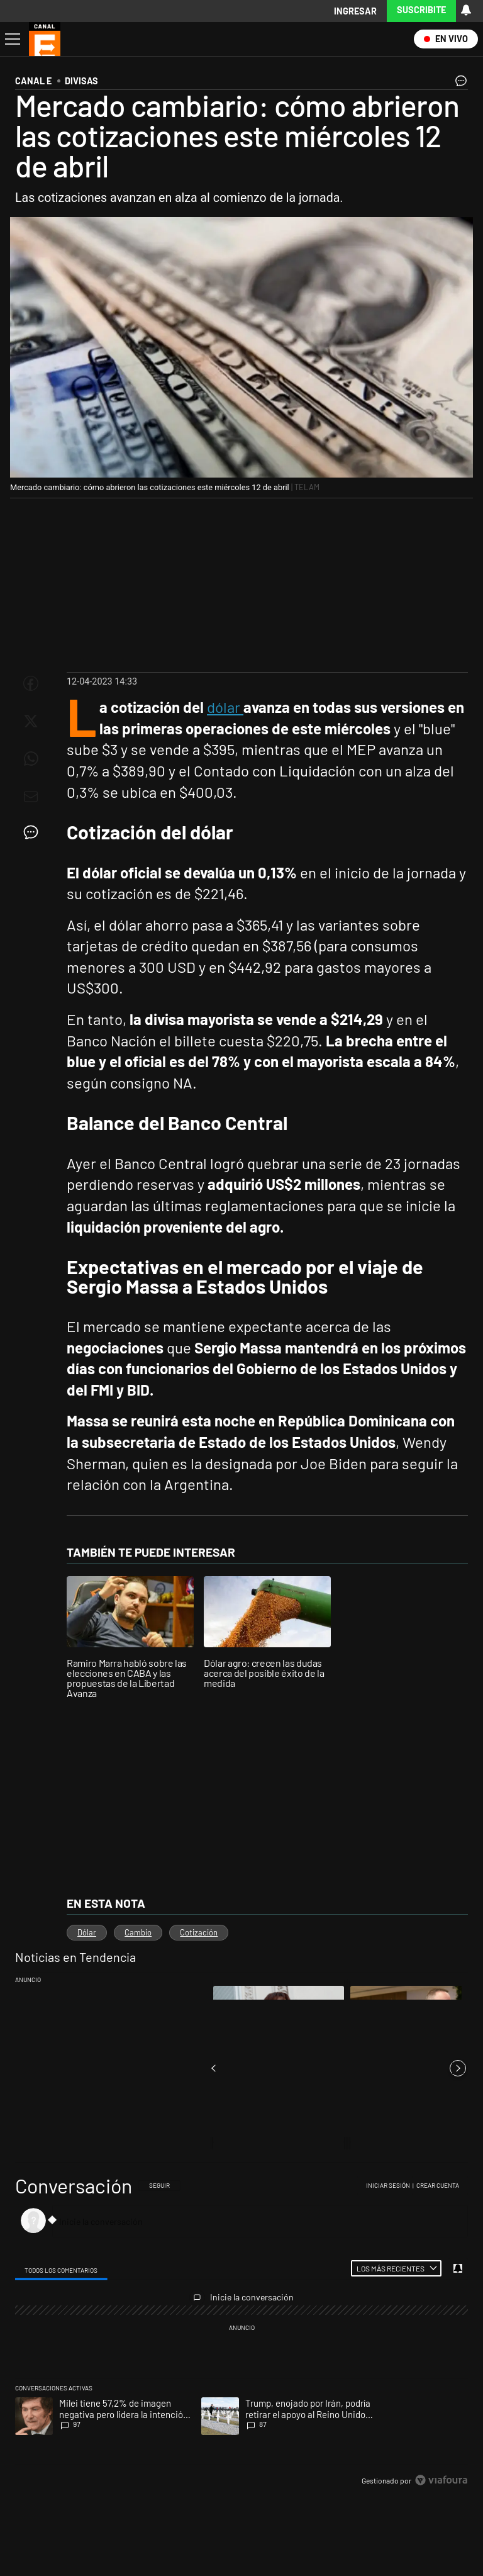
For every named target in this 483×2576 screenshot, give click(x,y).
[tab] (61, 2268)
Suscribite (421, 9)
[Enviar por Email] (30, 796)
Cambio (138, 1932)
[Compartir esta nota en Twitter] (30, 721)
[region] (241, 2333)
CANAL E (33, 81)
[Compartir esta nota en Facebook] (30, 683)
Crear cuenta (437, 2185)
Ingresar (355, 11)
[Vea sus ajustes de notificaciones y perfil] (466, 10)
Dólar (86, 1932)
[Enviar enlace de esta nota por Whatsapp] (30, 759)
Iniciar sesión (388, 2185)
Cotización (199, 1932)
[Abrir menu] (11, 39)
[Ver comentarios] (458, 84)
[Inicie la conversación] (254, 2221)
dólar (225, 707)
